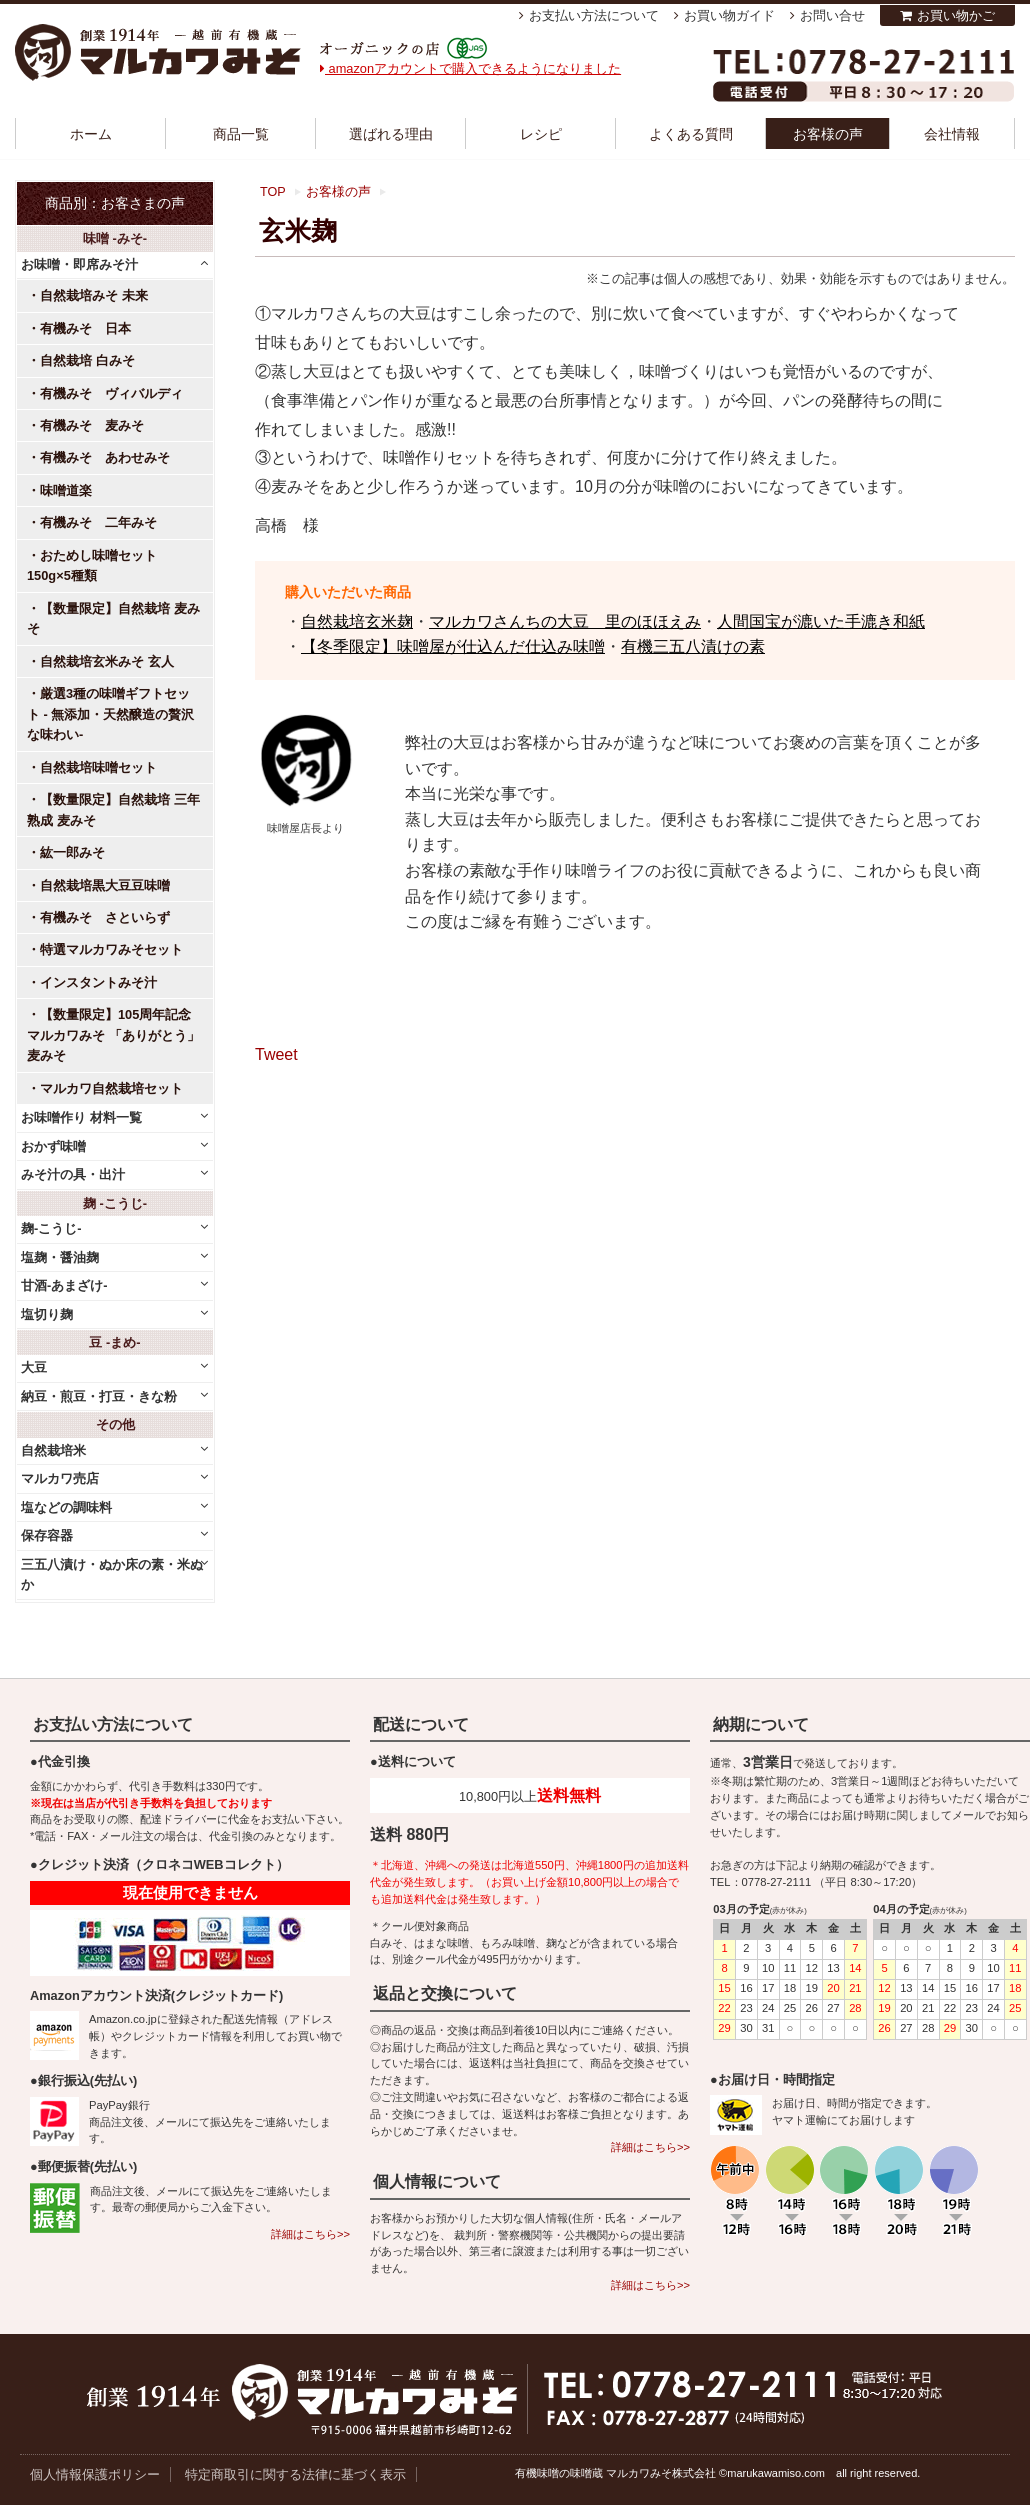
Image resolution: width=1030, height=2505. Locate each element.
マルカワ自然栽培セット (111, 1088)
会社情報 (952, 134)
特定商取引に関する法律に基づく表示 (295, 2474)
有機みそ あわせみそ (105, 457)
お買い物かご (956, 15)
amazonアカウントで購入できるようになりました (470, 68)
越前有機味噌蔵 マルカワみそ (158, 52)
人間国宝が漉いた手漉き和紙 (821, 621)
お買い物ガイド (729, 15)
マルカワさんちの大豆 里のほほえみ (565, 621)
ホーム (91, 134)
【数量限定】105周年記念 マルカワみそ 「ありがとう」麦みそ (113, 1035)
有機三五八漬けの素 (693, 646)
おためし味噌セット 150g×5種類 (98, 565)
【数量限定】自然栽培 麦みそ (113, 618)
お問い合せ (832, 15)
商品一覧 (241, 134)
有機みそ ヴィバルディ (111, 393)
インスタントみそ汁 (98, 982)
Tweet (276, 1054)
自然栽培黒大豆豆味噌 (105, 885)
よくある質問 (691, 134)
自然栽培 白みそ (87, 360)
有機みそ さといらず (105, 917)
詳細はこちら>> (310, 2234)
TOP (273, 192)
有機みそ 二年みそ (98, 522)
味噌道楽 (66, 490)
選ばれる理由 (391, 134)
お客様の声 (828, 134)
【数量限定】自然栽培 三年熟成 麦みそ (113, 809)
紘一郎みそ (72, 852)
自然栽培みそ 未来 (94, 295)
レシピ (541, 134)
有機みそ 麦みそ (92, 425)
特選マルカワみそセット (111, 949)
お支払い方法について (594, 15)
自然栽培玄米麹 (357, 621)
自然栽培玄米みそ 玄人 (107, 661)
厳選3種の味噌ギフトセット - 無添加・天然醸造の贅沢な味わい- (110, 714)
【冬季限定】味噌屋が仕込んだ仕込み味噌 (453, 646)
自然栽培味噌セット (98, 767)
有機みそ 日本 (85, 328)
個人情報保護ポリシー (95, 2474)
